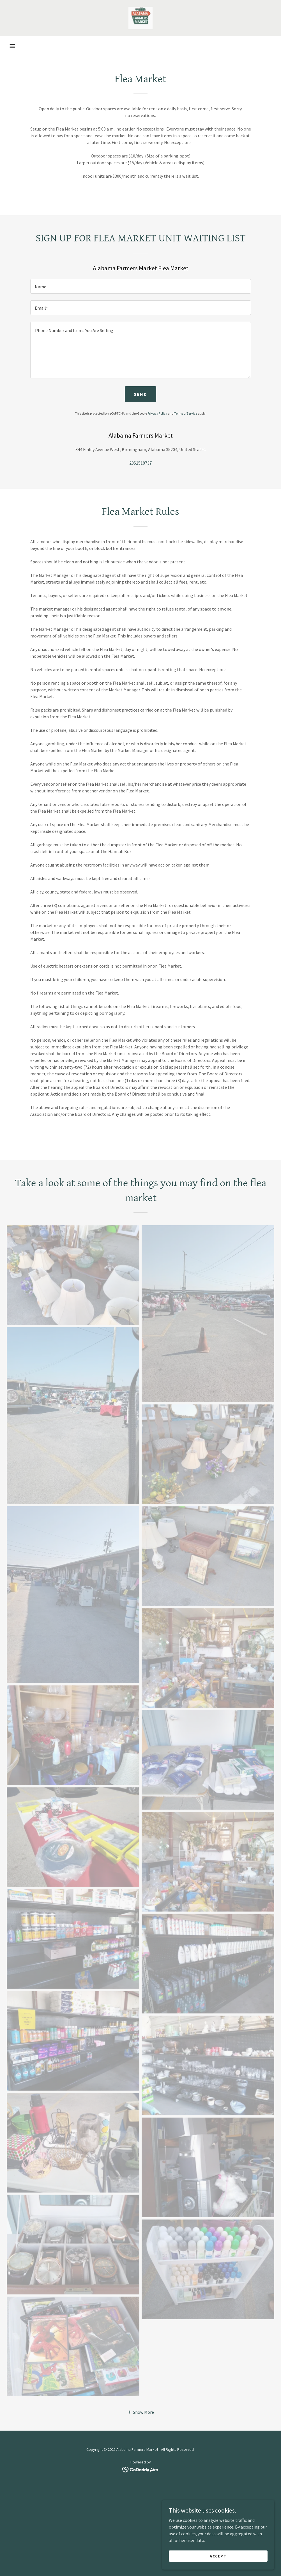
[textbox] (140, 286)
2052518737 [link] (140, 463)
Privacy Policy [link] (157, 413)
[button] (12, 46)
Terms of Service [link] (185, 413)
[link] (140, 18)
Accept (218, 2555)
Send (140, 394)
